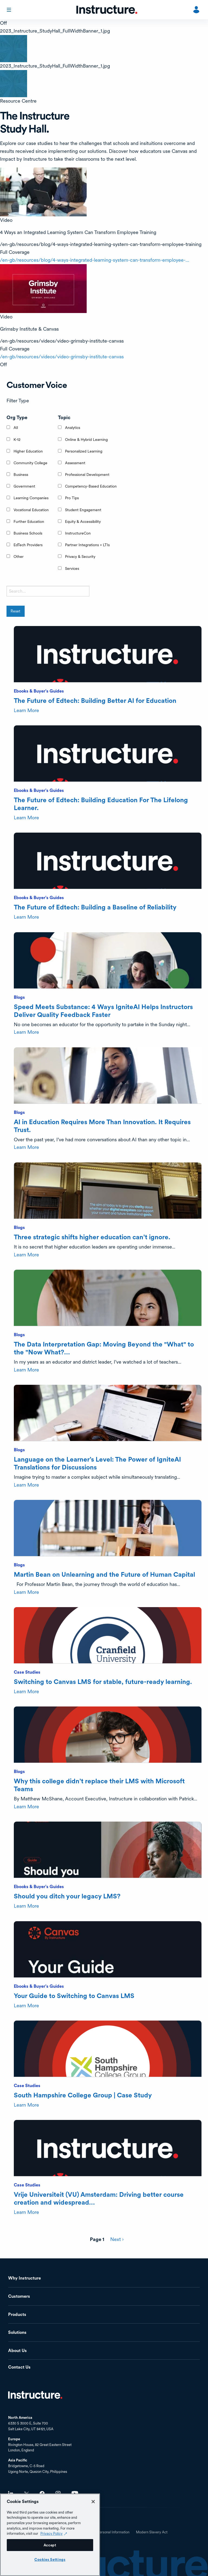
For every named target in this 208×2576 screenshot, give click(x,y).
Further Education (29, 521)
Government (24, 486)
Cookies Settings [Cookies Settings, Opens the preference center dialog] (50, 2559)
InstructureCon (78, 533)
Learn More (26, 710)
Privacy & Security (80, 556)
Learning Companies (31, 498)
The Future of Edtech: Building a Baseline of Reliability (95, 907)
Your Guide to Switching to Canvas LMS (74, 1996)
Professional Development (87, 474)
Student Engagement (83, 510)
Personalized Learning (83, 451)
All (16, 427)
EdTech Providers (28, 545)
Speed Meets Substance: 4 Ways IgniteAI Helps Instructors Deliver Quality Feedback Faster (103, 1011)
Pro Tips (72, 498)
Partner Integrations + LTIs (87, 545)
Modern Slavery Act (151, 2532)
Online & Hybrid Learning (86, 439)
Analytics (72, 427)
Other (19, 556)
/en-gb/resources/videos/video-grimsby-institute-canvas (62, 356)
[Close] (93, 2502)
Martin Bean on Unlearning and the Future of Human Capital (104, 1574)
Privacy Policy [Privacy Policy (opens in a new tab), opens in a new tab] (51, 2533)
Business (21, 474)
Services (72, 568)
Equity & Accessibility (83, 521)
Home (35, 2395)
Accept (50, 2545)
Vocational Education (31, 510)
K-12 (17, 439)
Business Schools (28, 533)
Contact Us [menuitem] (19, 2367)
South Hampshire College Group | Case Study (83, 2095)
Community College (30, 463)
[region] (50, 2534)
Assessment (75, 463)
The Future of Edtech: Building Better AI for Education (95, 700)
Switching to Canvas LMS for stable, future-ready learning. (103, 1682)
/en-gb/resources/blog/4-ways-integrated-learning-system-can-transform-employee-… (94, 260)
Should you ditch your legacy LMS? (67, 1896)
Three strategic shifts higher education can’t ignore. (92, 1237)
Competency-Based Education (91, 486)
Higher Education (28, 451)
